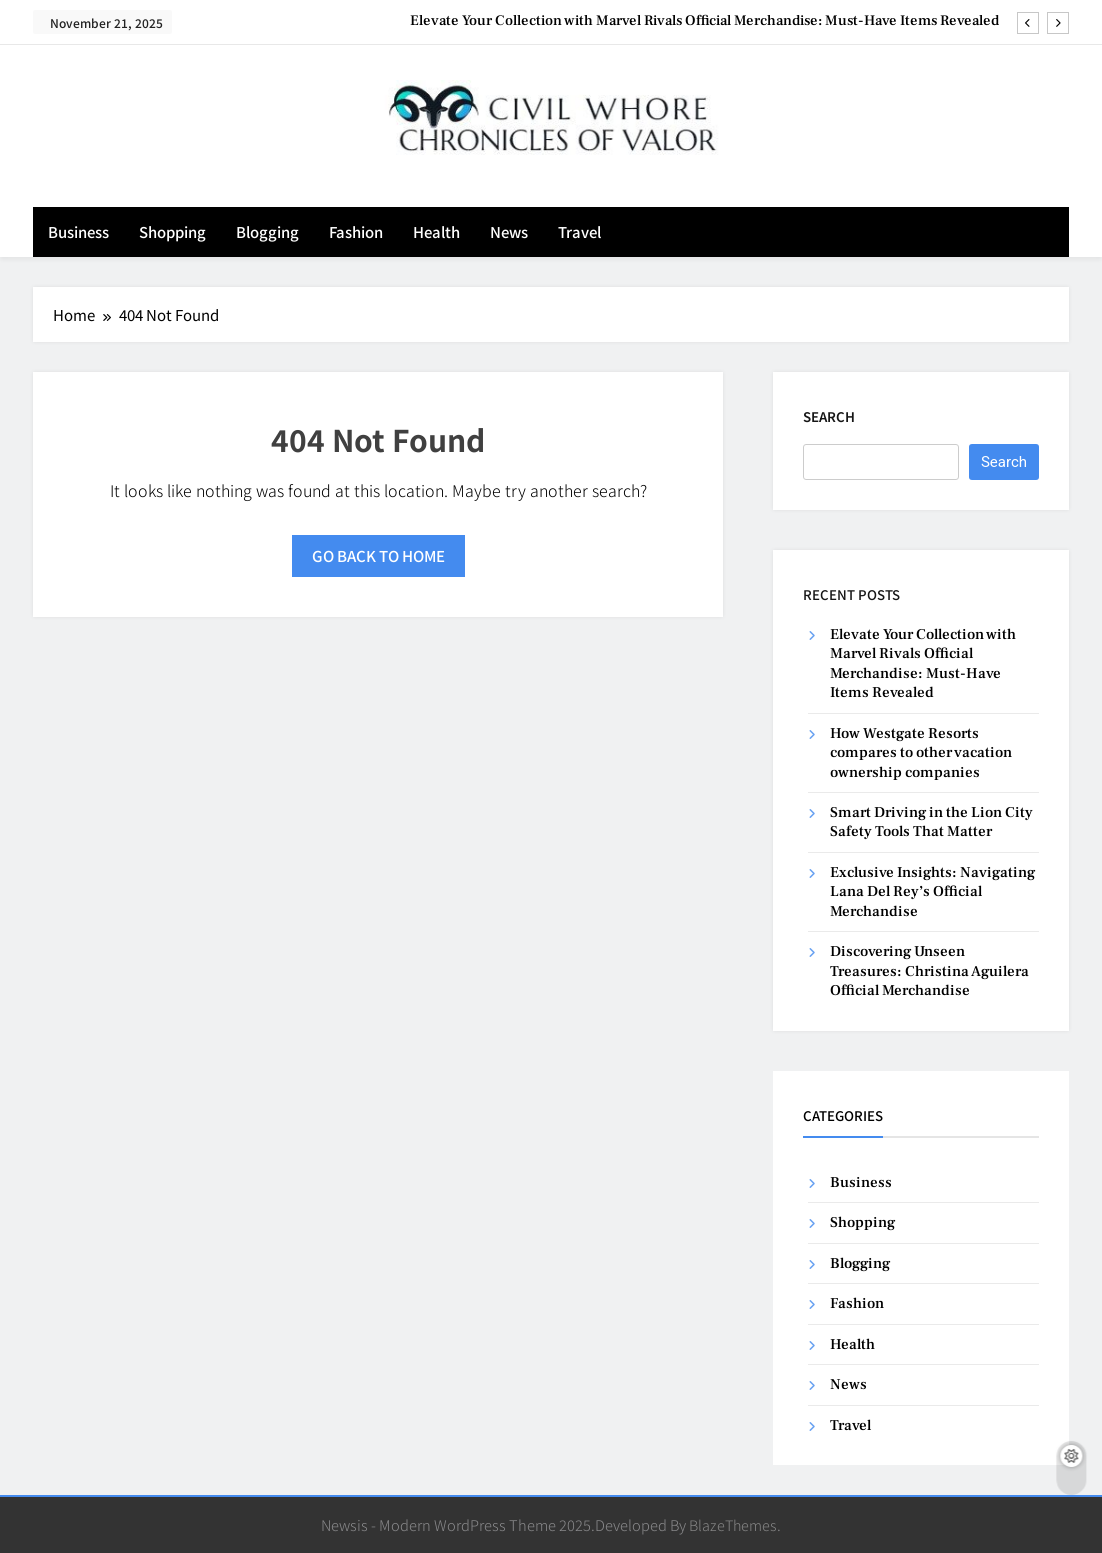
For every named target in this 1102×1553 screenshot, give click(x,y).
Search (829, 416)
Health (436, 231)
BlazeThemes (733, 1524)
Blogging (267, 231)
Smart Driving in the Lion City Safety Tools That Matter (931, 822)
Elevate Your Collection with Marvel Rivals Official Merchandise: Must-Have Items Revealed (704, 21)
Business (78, 231)
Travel (579, 231)
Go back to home (378, 555)
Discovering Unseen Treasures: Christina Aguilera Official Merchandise (929, 971)
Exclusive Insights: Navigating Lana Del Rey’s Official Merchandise (932, 892)
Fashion (356, 231)
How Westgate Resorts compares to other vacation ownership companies (921, 753)
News (509, 231)
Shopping (172, 231)
